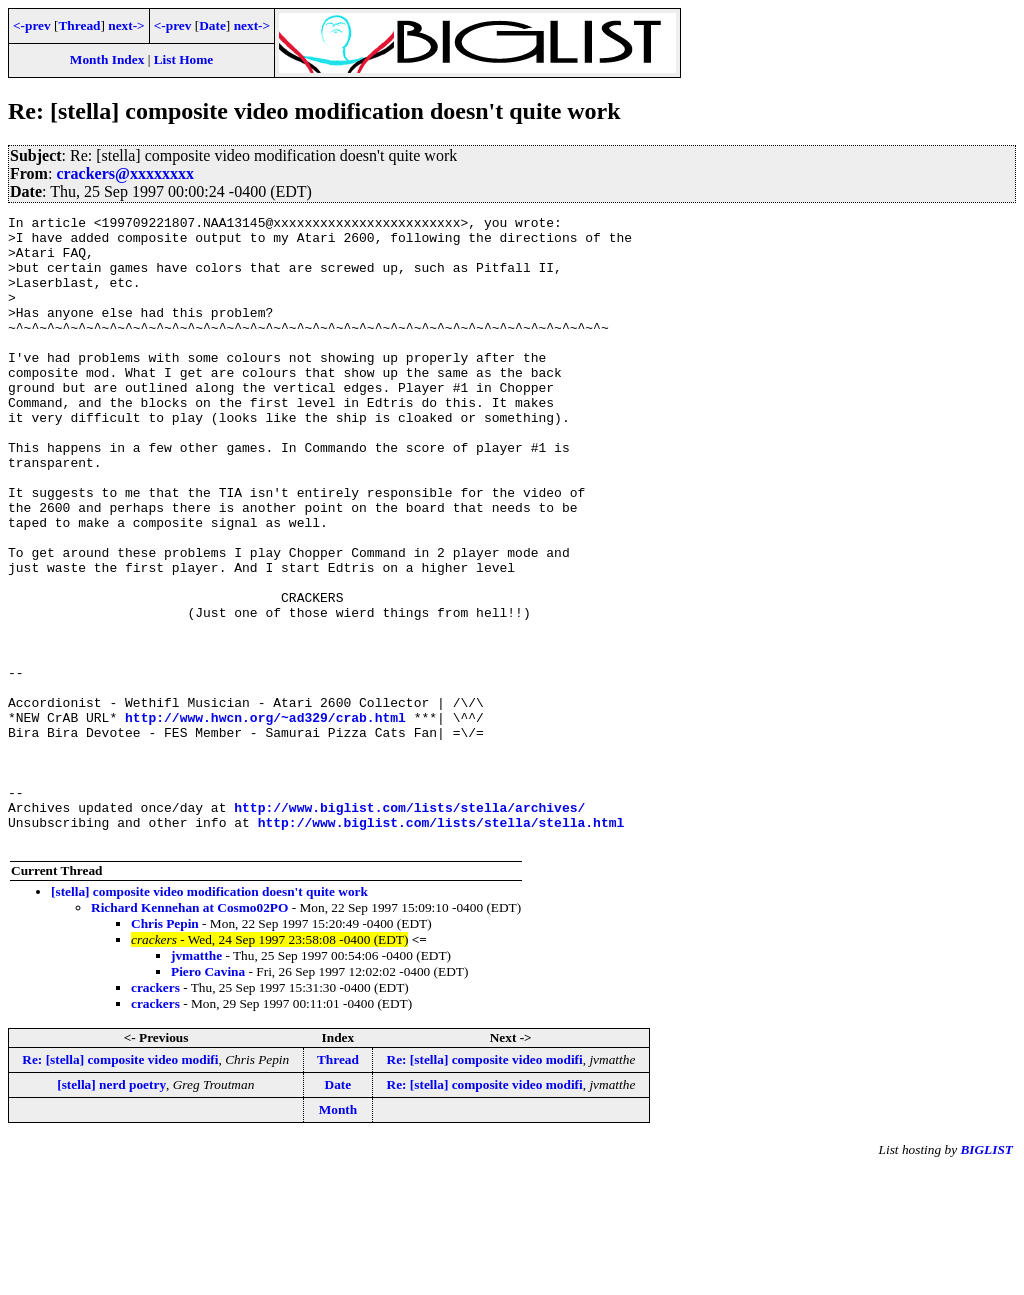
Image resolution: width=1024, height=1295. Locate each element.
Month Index (107, 59)
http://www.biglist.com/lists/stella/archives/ (409, 927)
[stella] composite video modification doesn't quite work (209, 1017)
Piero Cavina (208, 1097)
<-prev (32, 25)
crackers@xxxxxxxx (125, 173)
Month (338, 1235)
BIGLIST (986, 1275)
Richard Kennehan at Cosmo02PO (189, 1033)
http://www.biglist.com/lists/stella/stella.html (441, 945)
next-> (126, 25)
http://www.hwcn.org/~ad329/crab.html (265, 819)
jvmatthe (196, 1081)
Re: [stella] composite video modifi (120, 1185)
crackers (155, 1113)
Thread (79, 25)
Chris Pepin (165, 1049)
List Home (184, 59)
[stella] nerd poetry (111, 1210)
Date (212, 25)
